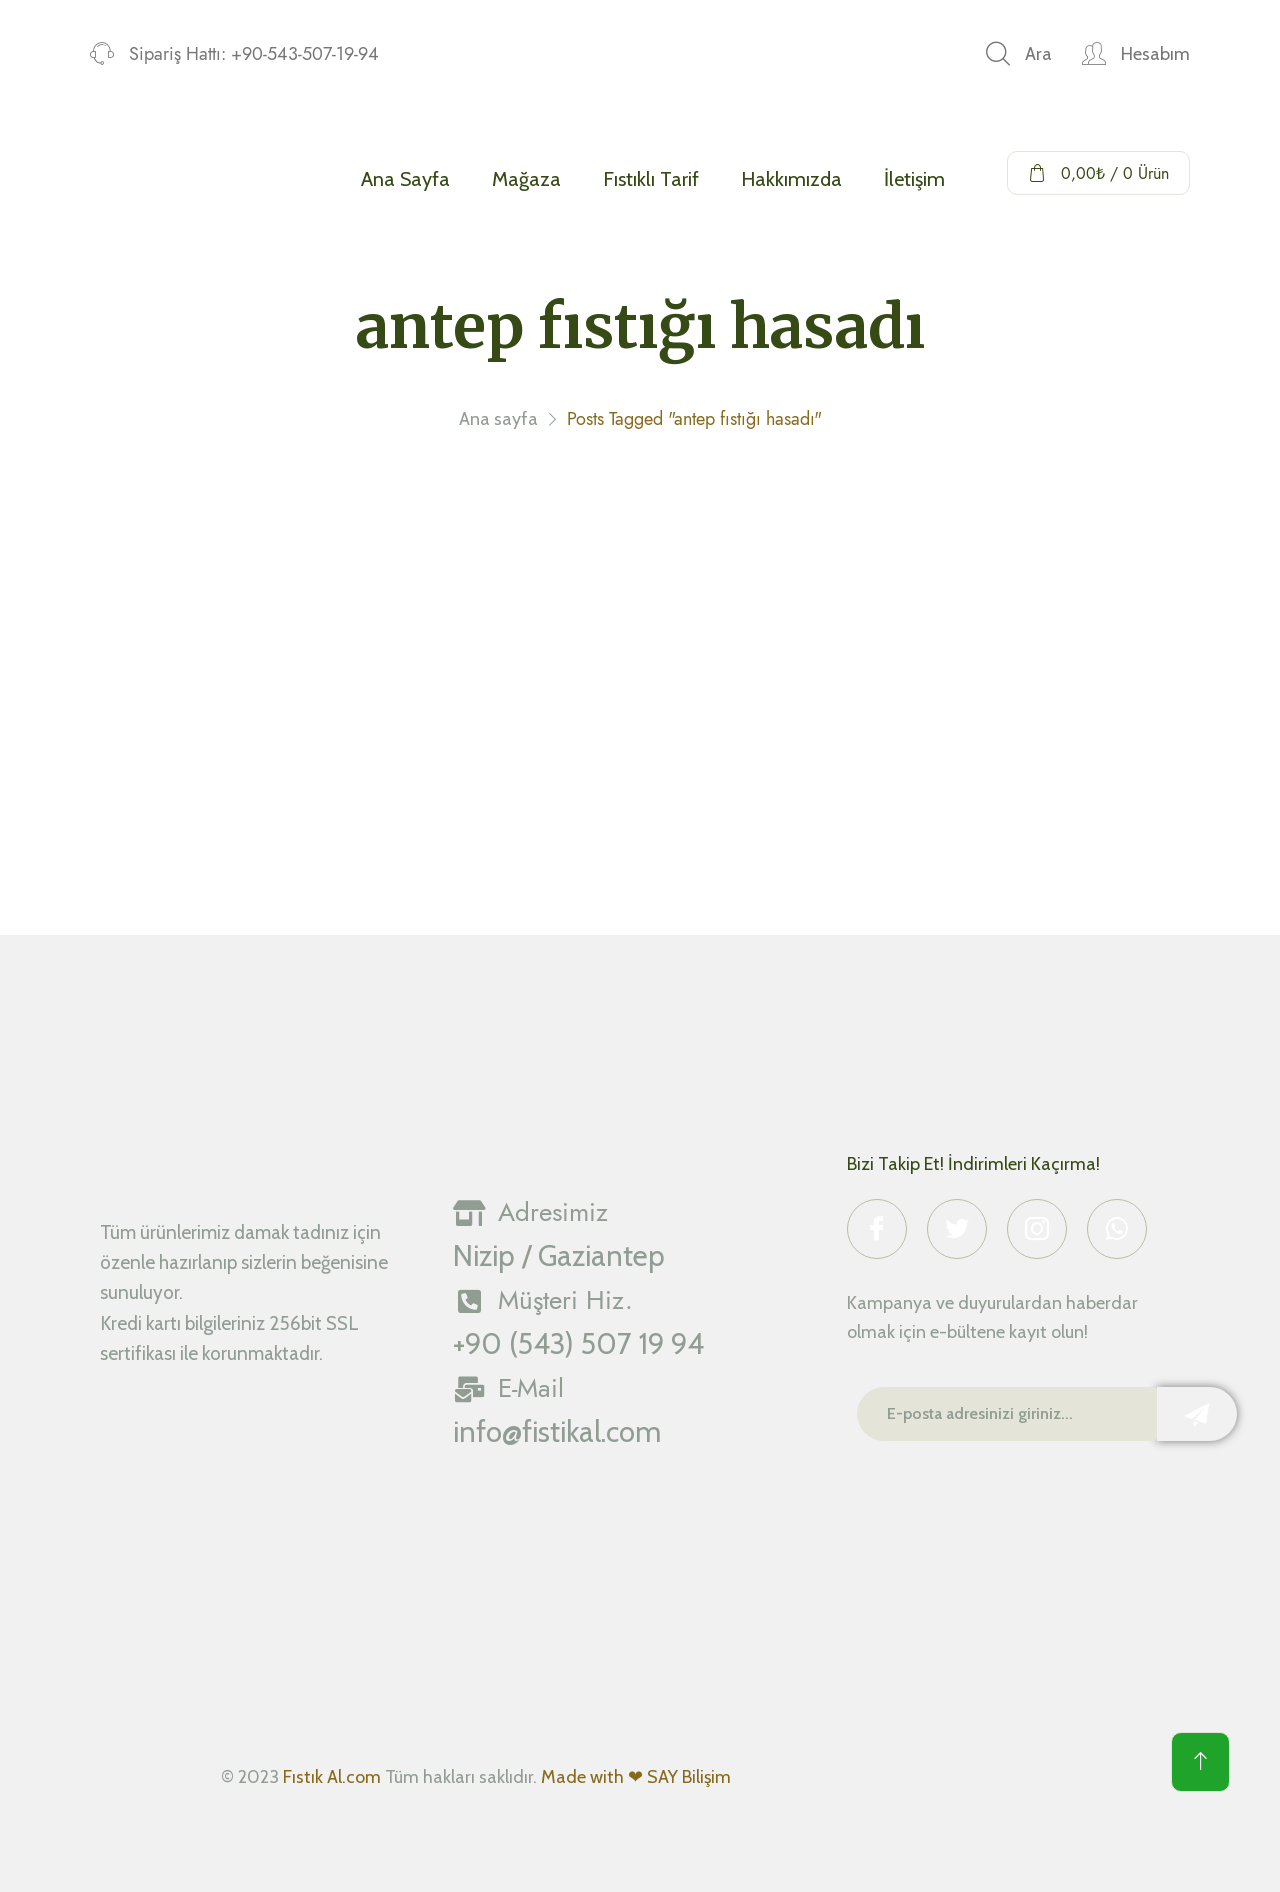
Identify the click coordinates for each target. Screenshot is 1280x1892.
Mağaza (526, 179)
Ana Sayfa (405, 179)
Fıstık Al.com (332, 1777)
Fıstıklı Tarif (651, 179)
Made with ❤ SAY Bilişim (636, 1777)
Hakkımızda (791, 179)
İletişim (914, 179)
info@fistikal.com (557, 1431)
